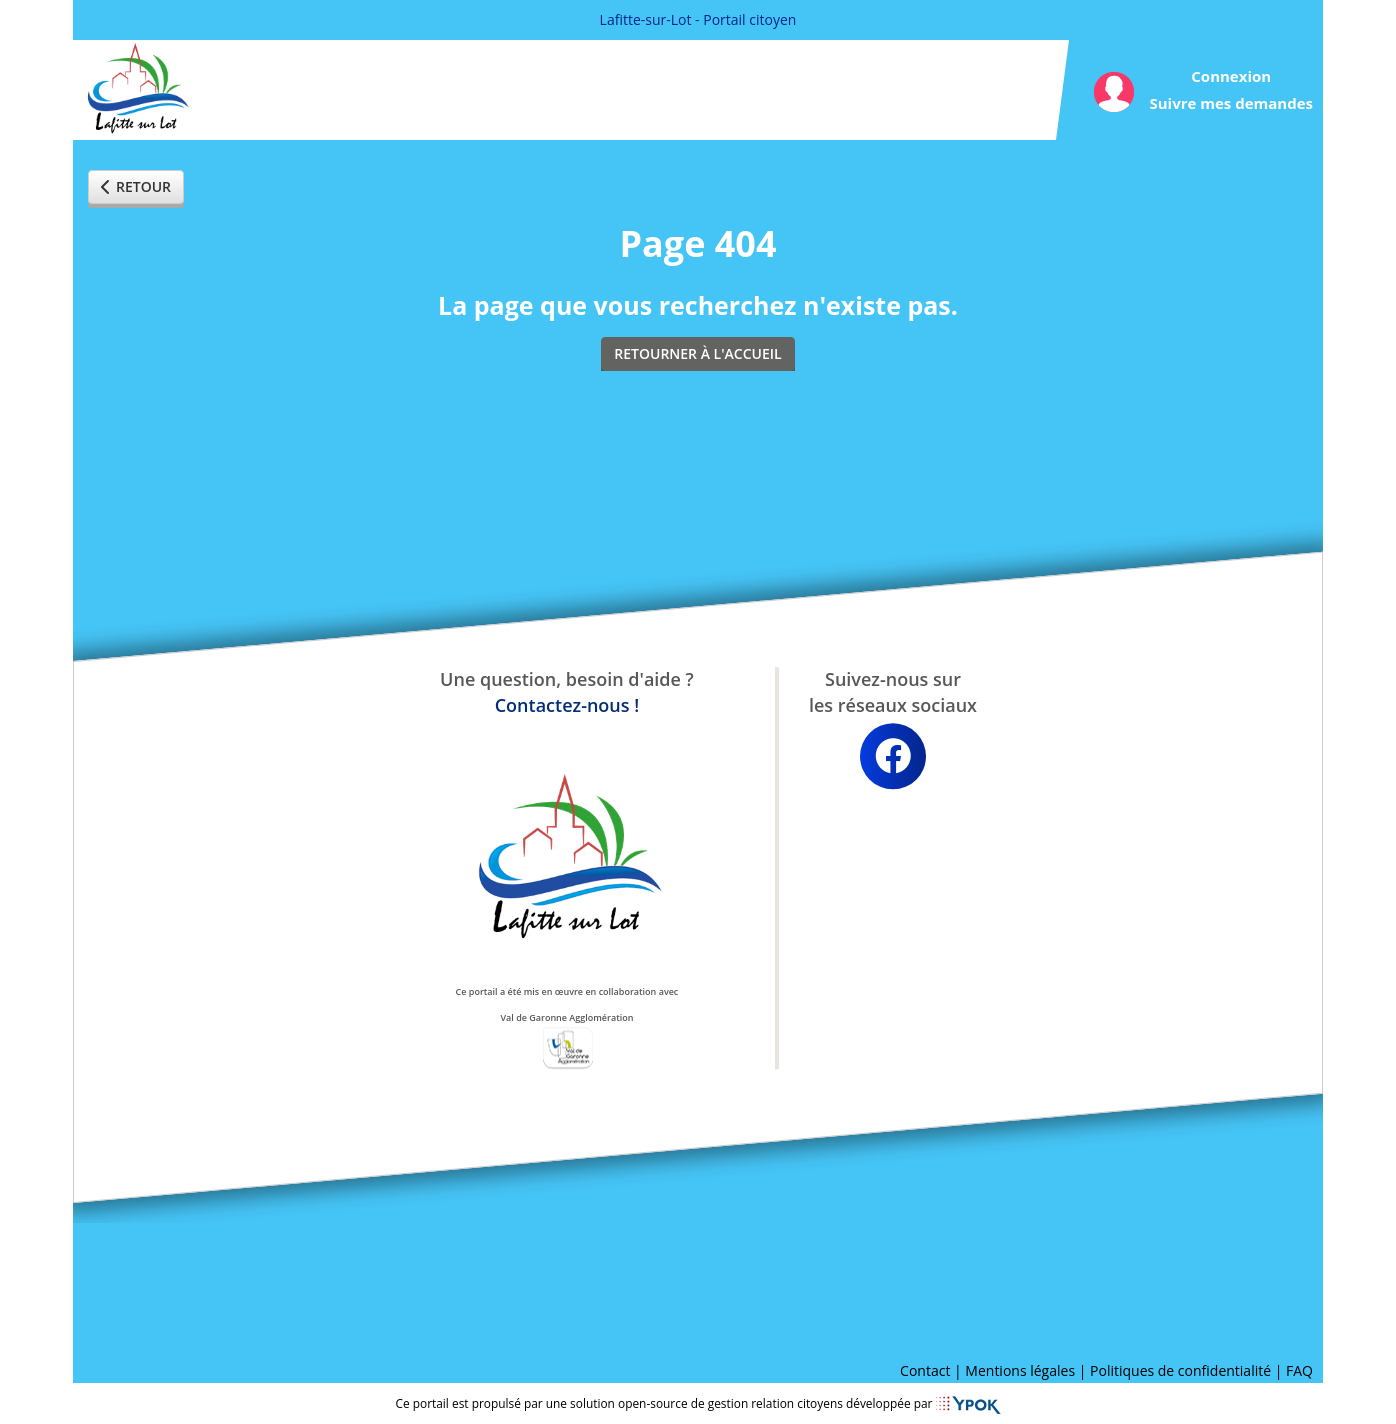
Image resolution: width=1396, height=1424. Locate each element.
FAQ (1299, 1370)
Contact (925, 1370)
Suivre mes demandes (1231, 103)
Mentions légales (1020, 1370)
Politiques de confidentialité (1180, 1370)
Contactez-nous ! (567, 705)
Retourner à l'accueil (697, 353)
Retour (136, 186)
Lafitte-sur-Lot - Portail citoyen (698, 19)
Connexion (1231, 76)
